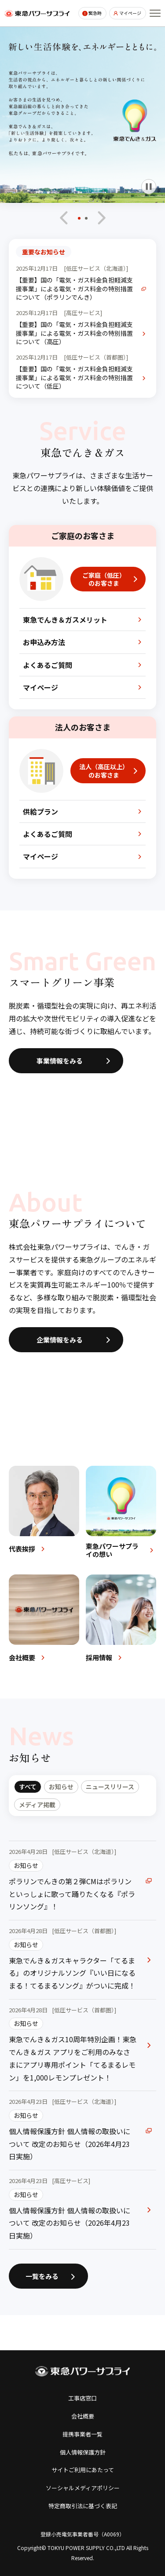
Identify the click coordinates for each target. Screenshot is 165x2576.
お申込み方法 (44, 642)
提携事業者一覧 (82, 2434)
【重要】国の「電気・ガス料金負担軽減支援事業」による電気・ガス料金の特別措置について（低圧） (74, 377)
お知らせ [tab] (61, 1786)
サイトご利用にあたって (82, 2470)
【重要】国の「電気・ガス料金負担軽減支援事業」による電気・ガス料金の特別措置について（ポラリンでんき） (74, 288)
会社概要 (82, 2416)
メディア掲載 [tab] (37, 1804)
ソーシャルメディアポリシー (83, 2488)
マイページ (130, 13)
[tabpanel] (82, 2045)
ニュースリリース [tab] (110, 1786)
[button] (79, 221)
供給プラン (40, 811)
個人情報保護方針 (83, 2452)
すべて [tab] (28, 1786)
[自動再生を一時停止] (148, 186)
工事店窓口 (82, 2398)
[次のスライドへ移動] (101, 217)
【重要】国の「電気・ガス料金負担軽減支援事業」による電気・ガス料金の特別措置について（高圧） (74, 333)
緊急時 (95, 13)
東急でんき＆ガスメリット (65, 619)
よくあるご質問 (47, 665)
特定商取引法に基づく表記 (82, 2506)
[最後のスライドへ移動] (64, 217)
